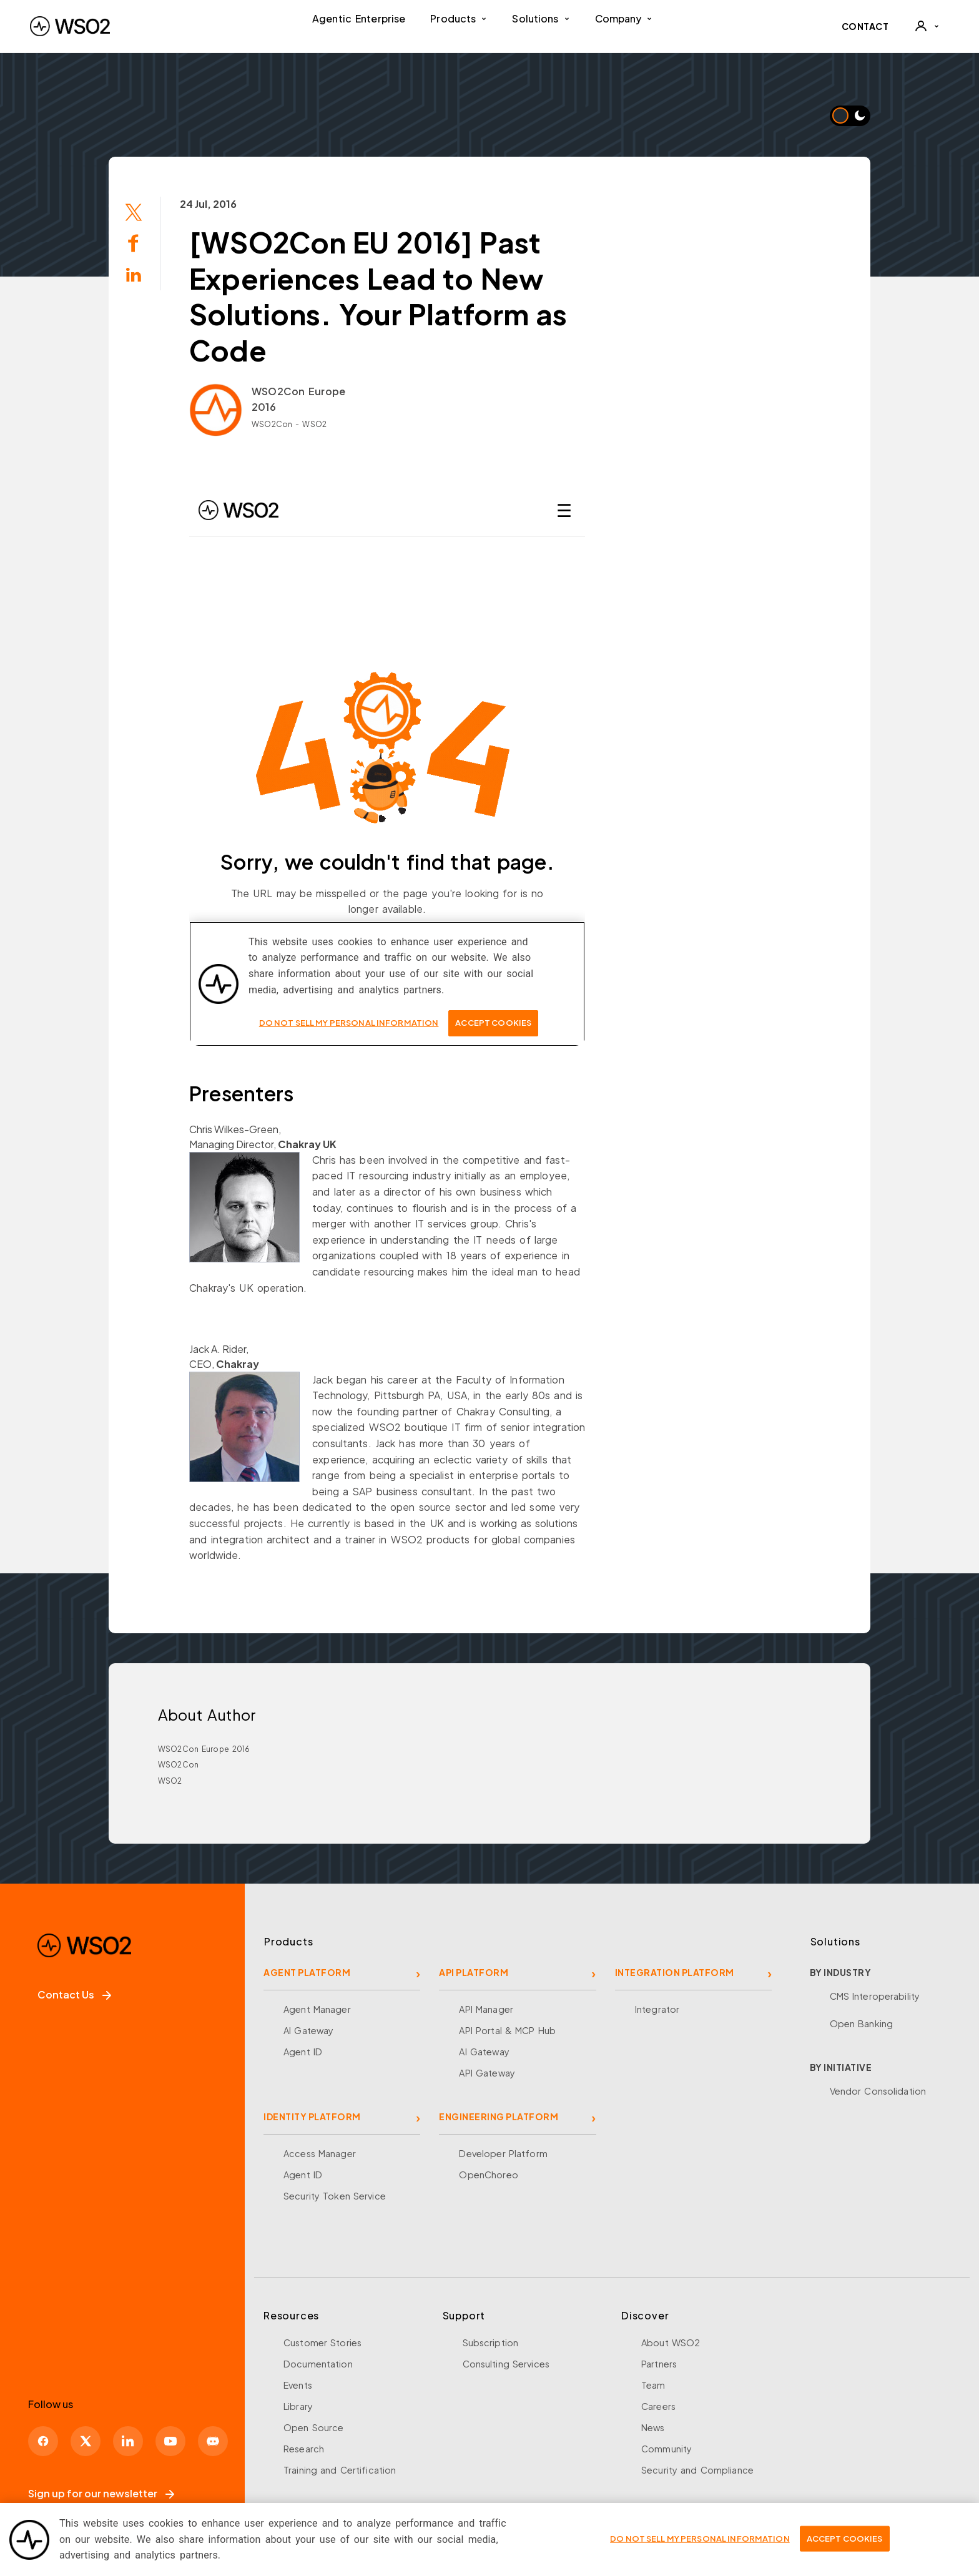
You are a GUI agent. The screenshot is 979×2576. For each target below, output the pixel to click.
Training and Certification (339, 2469)
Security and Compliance (697, 2469)
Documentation (318, 2363)
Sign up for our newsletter (101, 2493)
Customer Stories (322, 2342)
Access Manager (319, 2153)
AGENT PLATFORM (306, 1972)
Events (297, 2385)
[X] (86, 2441)
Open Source (313, 2427)
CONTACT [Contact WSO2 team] (865, 26)
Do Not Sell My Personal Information (700, 2539)
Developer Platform (503, 2153)
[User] (926, 26)
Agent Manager (317, 2009)
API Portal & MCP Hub (507, 2030)
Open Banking (861, 2023)
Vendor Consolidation (878, 2091)
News (653, 2427)
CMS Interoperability (875, 1996)
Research (303, 2448)
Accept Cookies (845, 2539)
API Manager (486, 2009)
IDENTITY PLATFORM (312, 2116)
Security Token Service (334, 2195)
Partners (659, 2363)
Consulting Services (506, 2363)
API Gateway (486, 2072)
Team (653, 2385)
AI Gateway (308, 2030)
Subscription (491, 2342)
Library (298, 2406)
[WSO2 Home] (70, 26)
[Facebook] (43, 2441)
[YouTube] (170, 2441)
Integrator (657, 2009)
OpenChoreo (488, 2174)
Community (666, 2448)
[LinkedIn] (128, 2441)
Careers (658, 2406)
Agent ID (302, 2051)
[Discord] (213, 2441)
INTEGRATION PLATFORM (674, 1972)
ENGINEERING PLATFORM (498, 2116)
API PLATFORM (473, 1972)
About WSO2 (670, 2342)
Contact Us (74, 1994)
